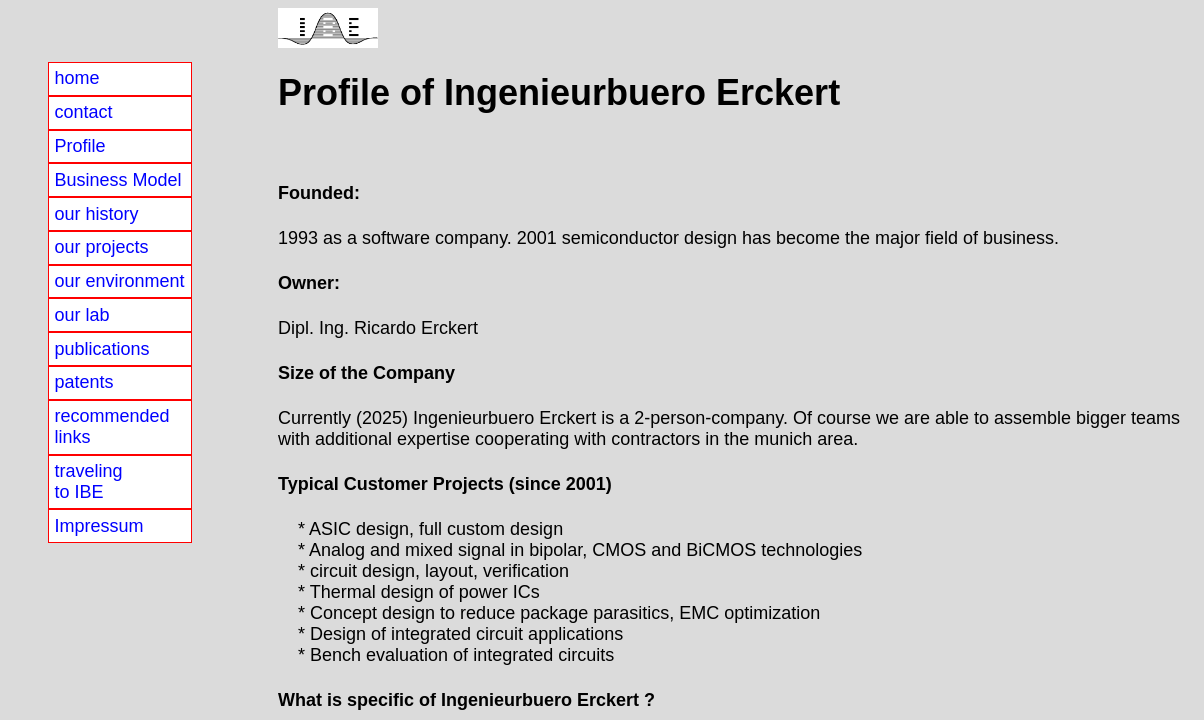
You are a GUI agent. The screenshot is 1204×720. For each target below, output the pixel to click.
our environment (119, 281)
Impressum (98, 526)
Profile (79, 146)
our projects (101, 247)
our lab (81, 315)
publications (101, 349)
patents (83, 382)
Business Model (117, 180)
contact (83, 112)
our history (96, 214)
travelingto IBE (88, 481)
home (76, 78)
